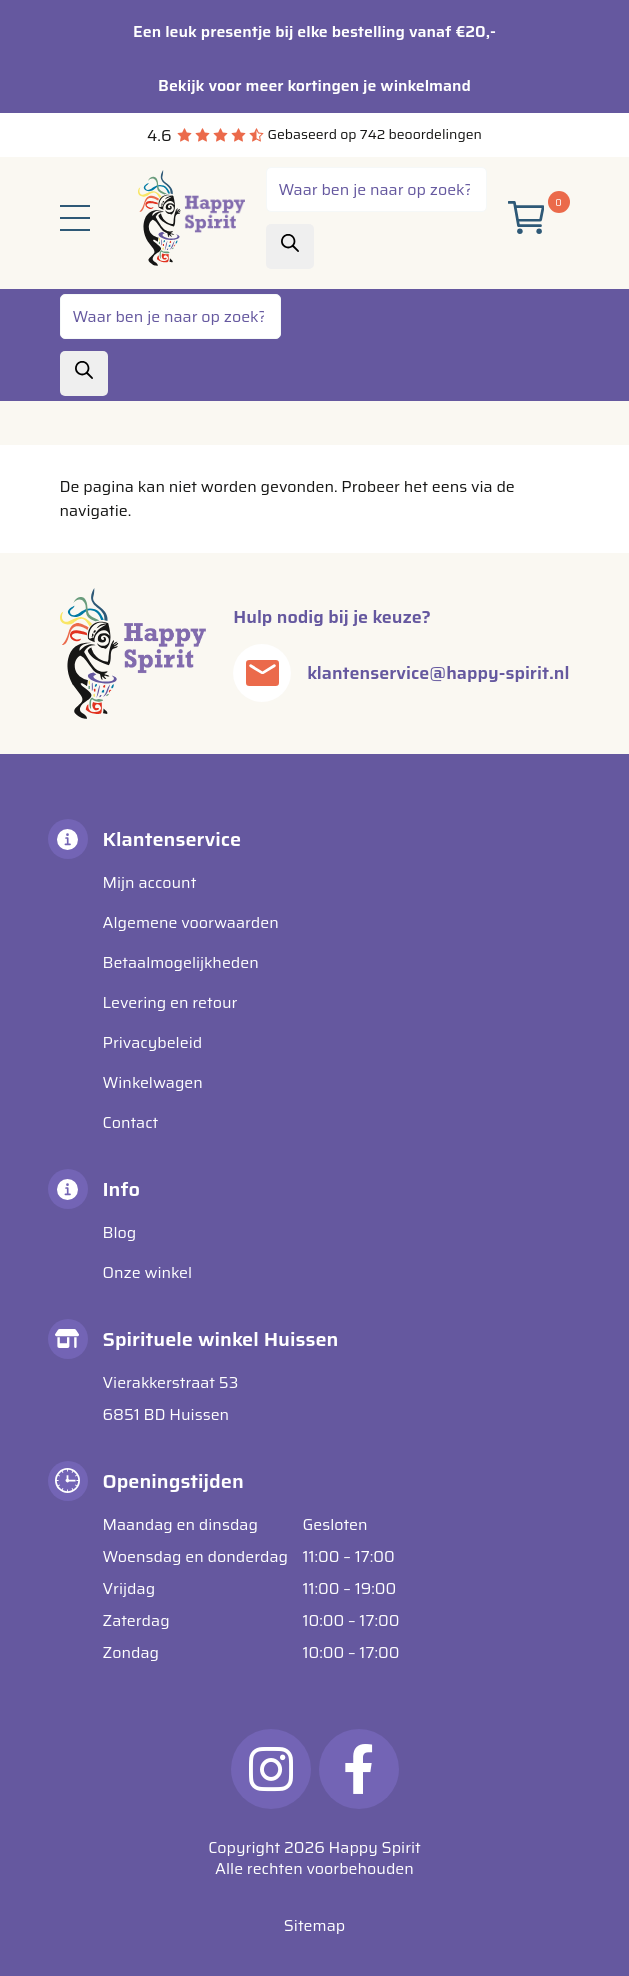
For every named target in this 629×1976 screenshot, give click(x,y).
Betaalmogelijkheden (181, 962)
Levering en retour (170, 1002)
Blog (120, 1232)
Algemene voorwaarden (191, 922)
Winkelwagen (153, 1082)
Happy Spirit (375, 1847)
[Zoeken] (290, 246)
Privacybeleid (153, 1042)
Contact (131, 1122)
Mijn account (150, 882)
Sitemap (314, 1925)
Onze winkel (148, 1272)
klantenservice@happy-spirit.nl (438, 673)
